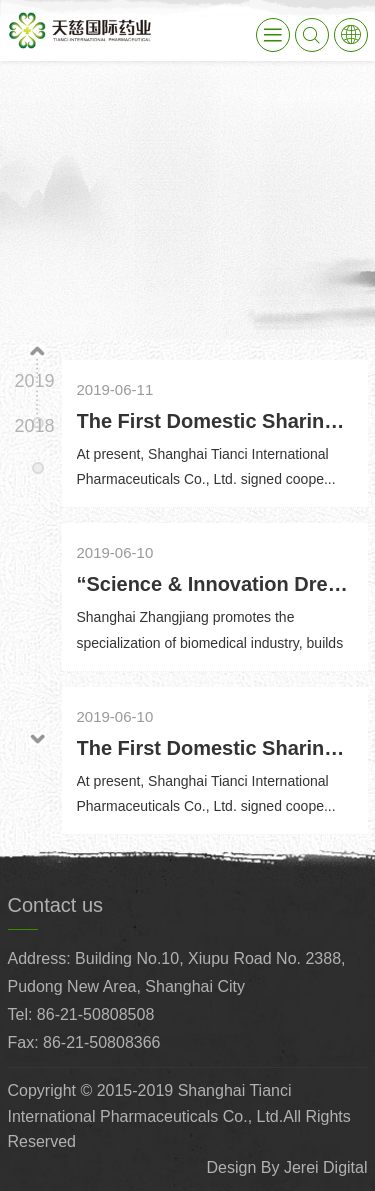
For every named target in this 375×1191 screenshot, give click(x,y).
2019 (34, 381)
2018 (34, 426)
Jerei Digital (326, 1167)
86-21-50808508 (95, 1014)
